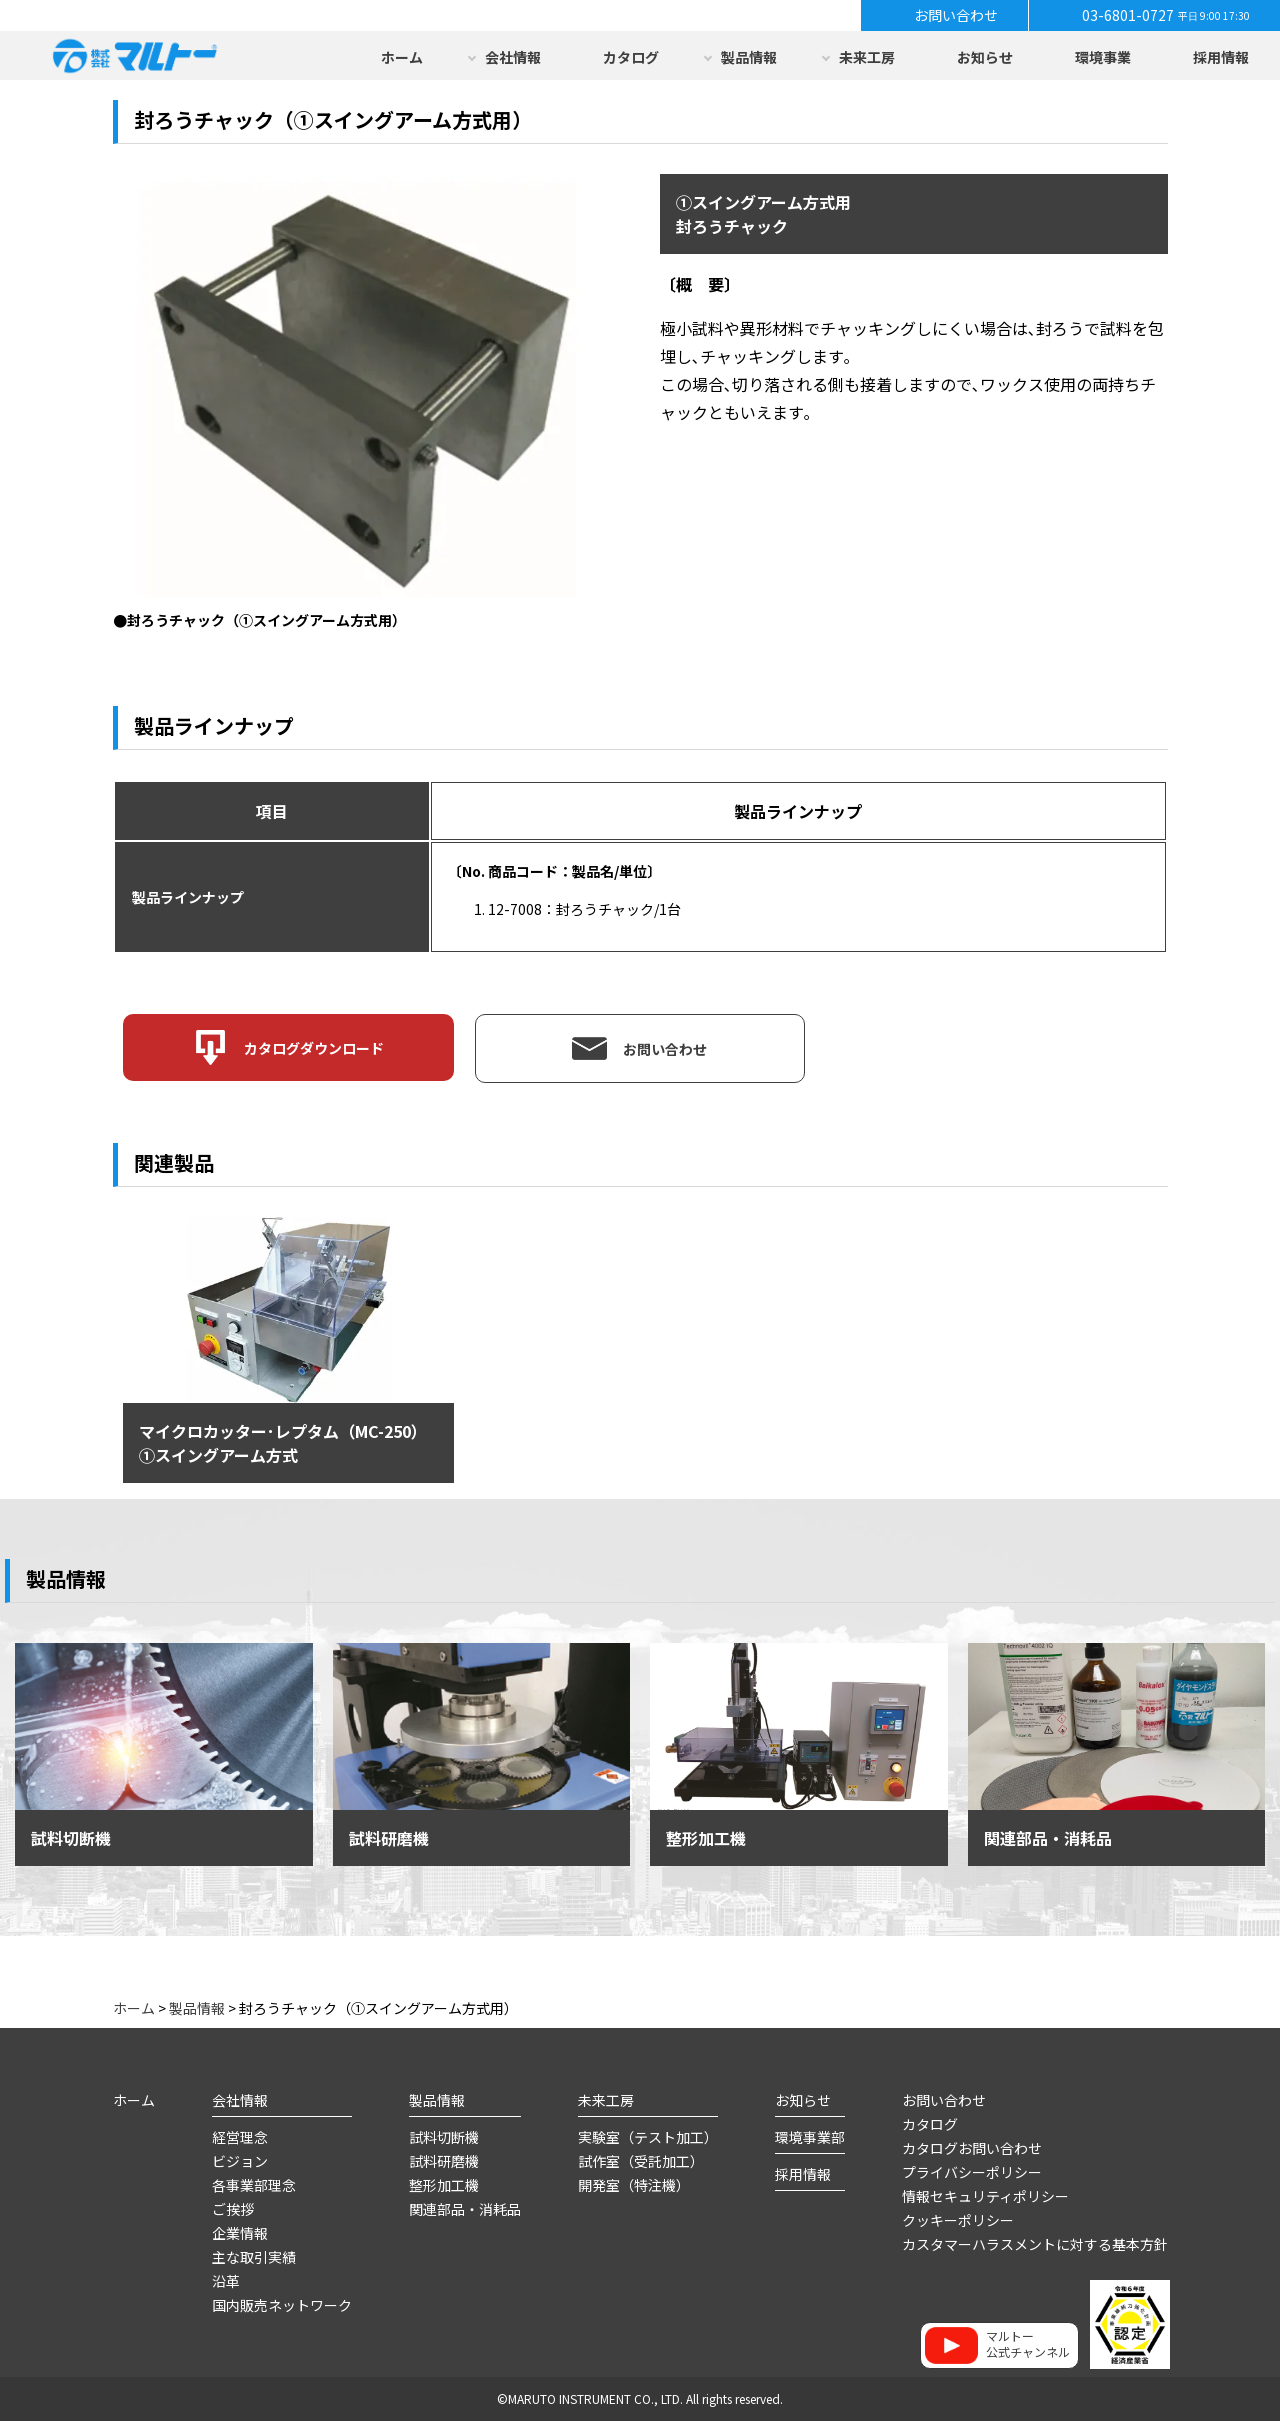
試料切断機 (444, 2137)
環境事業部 (810, 2137)
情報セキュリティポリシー (985, 2196)
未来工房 (867, 57)
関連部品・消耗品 (465, 2209)
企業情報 (240, 2233)
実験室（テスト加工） (648, 2137)
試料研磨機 (444, 2161)
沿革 (226, 2281)
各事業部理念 (254, 2185)
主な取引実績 (254, 2257)
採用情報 (1221, 57)
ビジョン (240, 2161)
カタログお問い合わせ (972, 2148)
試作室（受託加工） (641, 2161)
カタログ (631, 57)
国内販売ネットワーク (282, 2305)
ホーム (402, 57)
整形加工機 (444, 2185)
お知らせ (985, 57)
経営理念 (240, 2137)
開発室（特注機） (634, 2185)
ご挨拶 (233, 2209)
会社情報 (513, 57)
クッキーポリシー (958, 2220)
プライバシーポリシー (972, 2172)
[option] (361, 403)
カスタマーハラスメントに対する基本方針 (1035, 2244)
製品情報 (749, 57)
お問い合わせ (944, 2100)
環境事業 (1103, 57)
